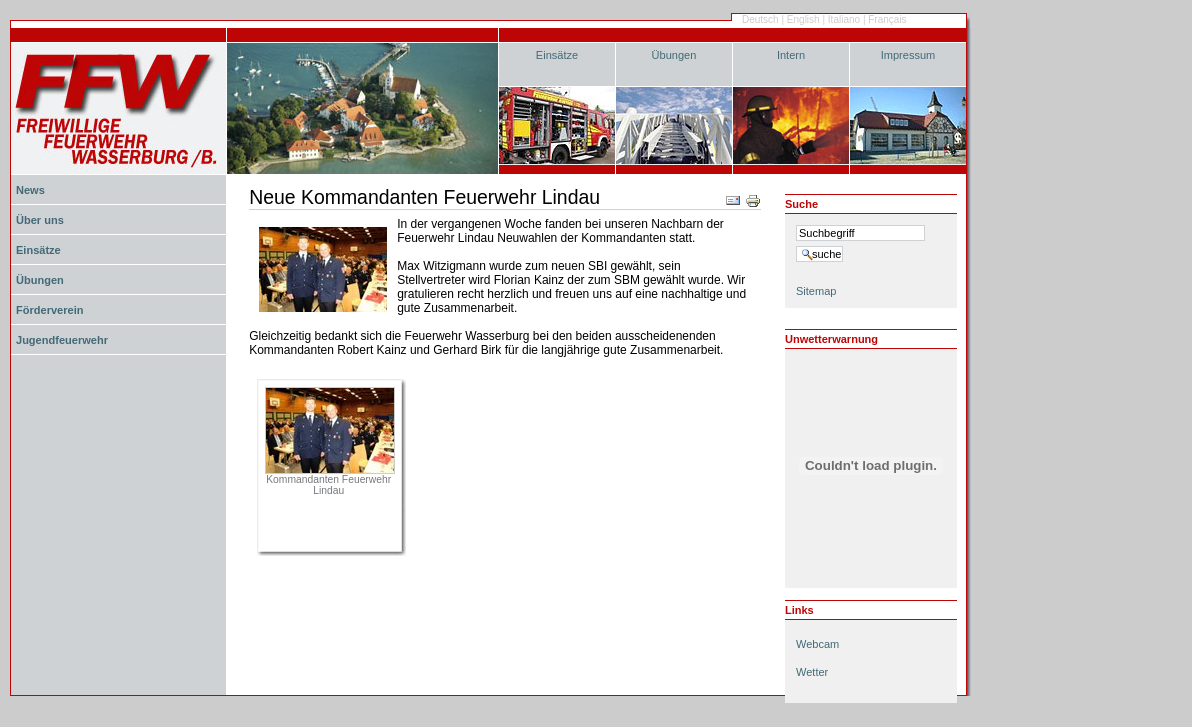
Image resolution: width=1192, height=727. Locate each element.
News (30, 190)
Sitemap (816, 291)
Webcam (817, 644)
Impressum (908, 55)
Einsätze (557, 55)
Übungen (674, 55)
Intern (791, 55)
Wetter (812, 672)
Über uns (40, 220)
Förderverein (49, 310)
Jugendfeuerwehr (62, 340)
